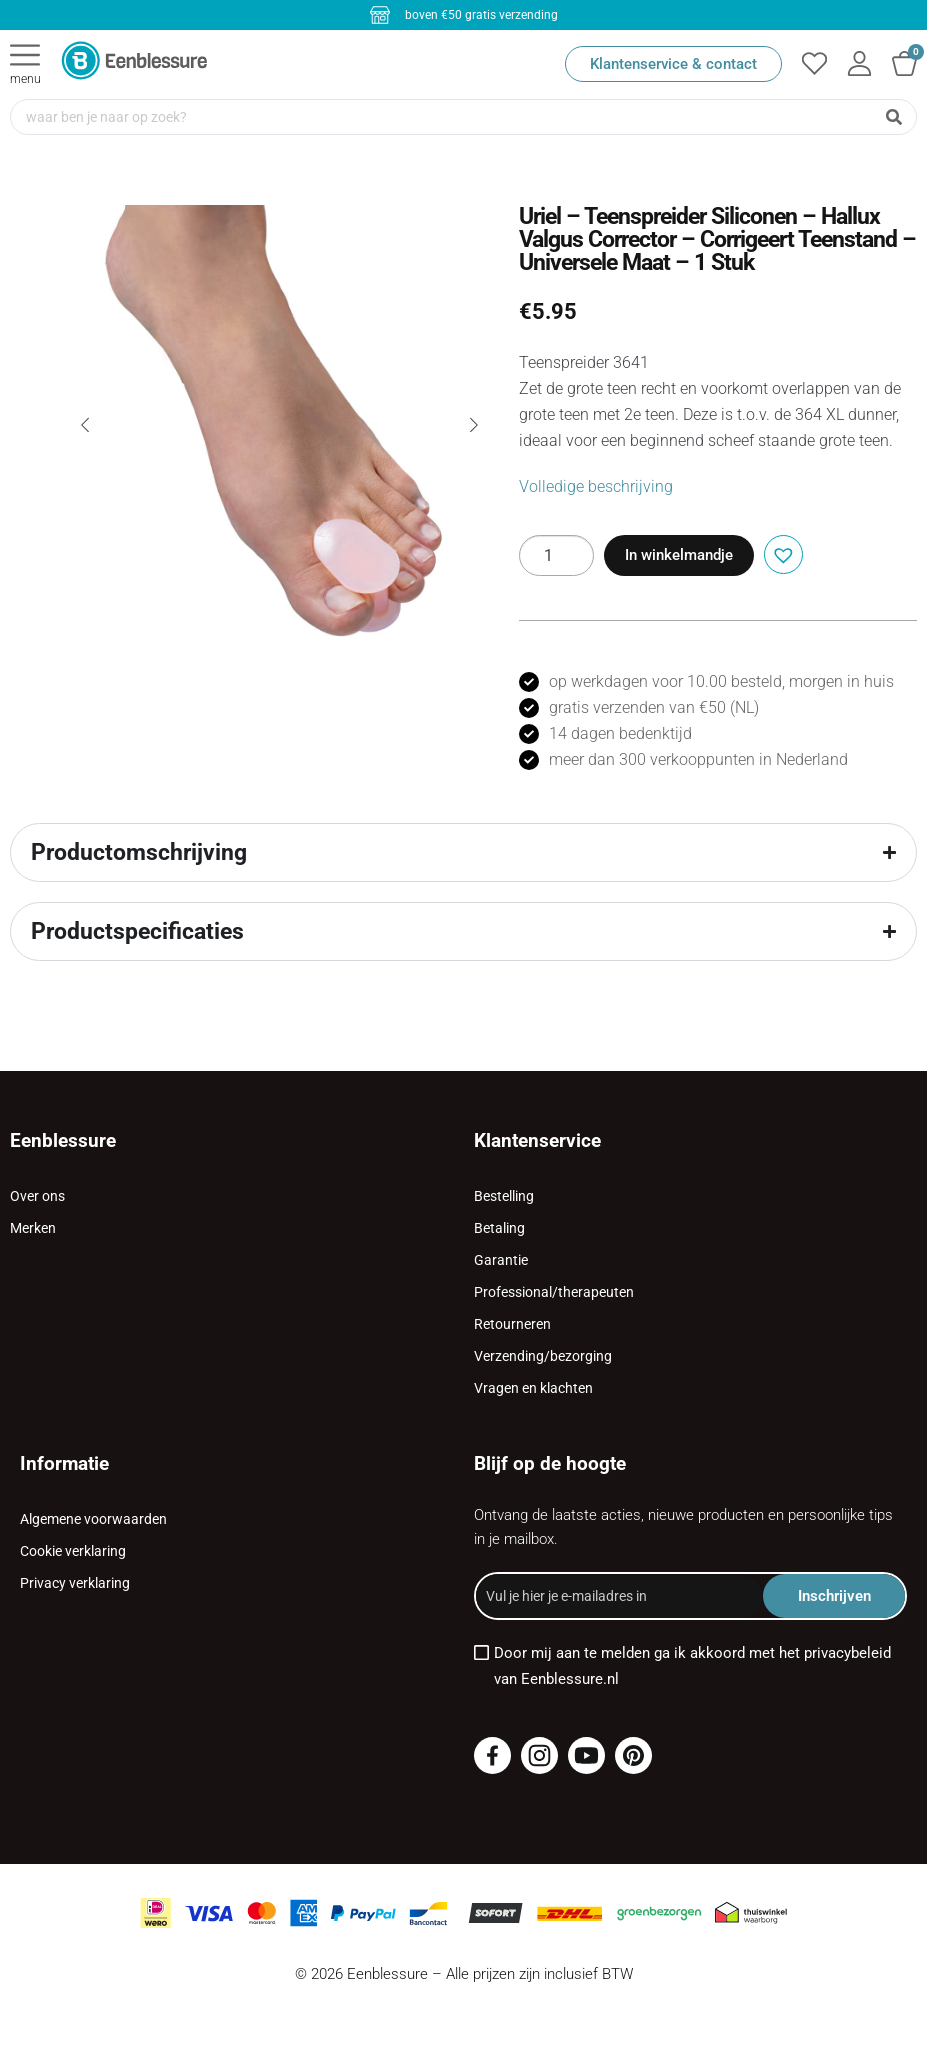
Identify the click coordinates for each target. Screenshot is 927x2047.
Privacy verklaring (75, 1583)
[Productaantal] (556, 555)
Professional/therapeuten (554, 1292)
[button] (780, 552)
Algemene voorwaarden (93, 1519)
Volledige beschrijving (596, 486)
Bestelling (504, 1196)
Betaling (499, 1228)
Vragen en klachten (533, 1388)
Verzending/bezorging (543, 1356)
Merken (33, 1228)
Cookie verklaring (73, 1551)
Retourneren (512, 1324)
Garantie (501, 1260)
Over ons (37, 1196)
